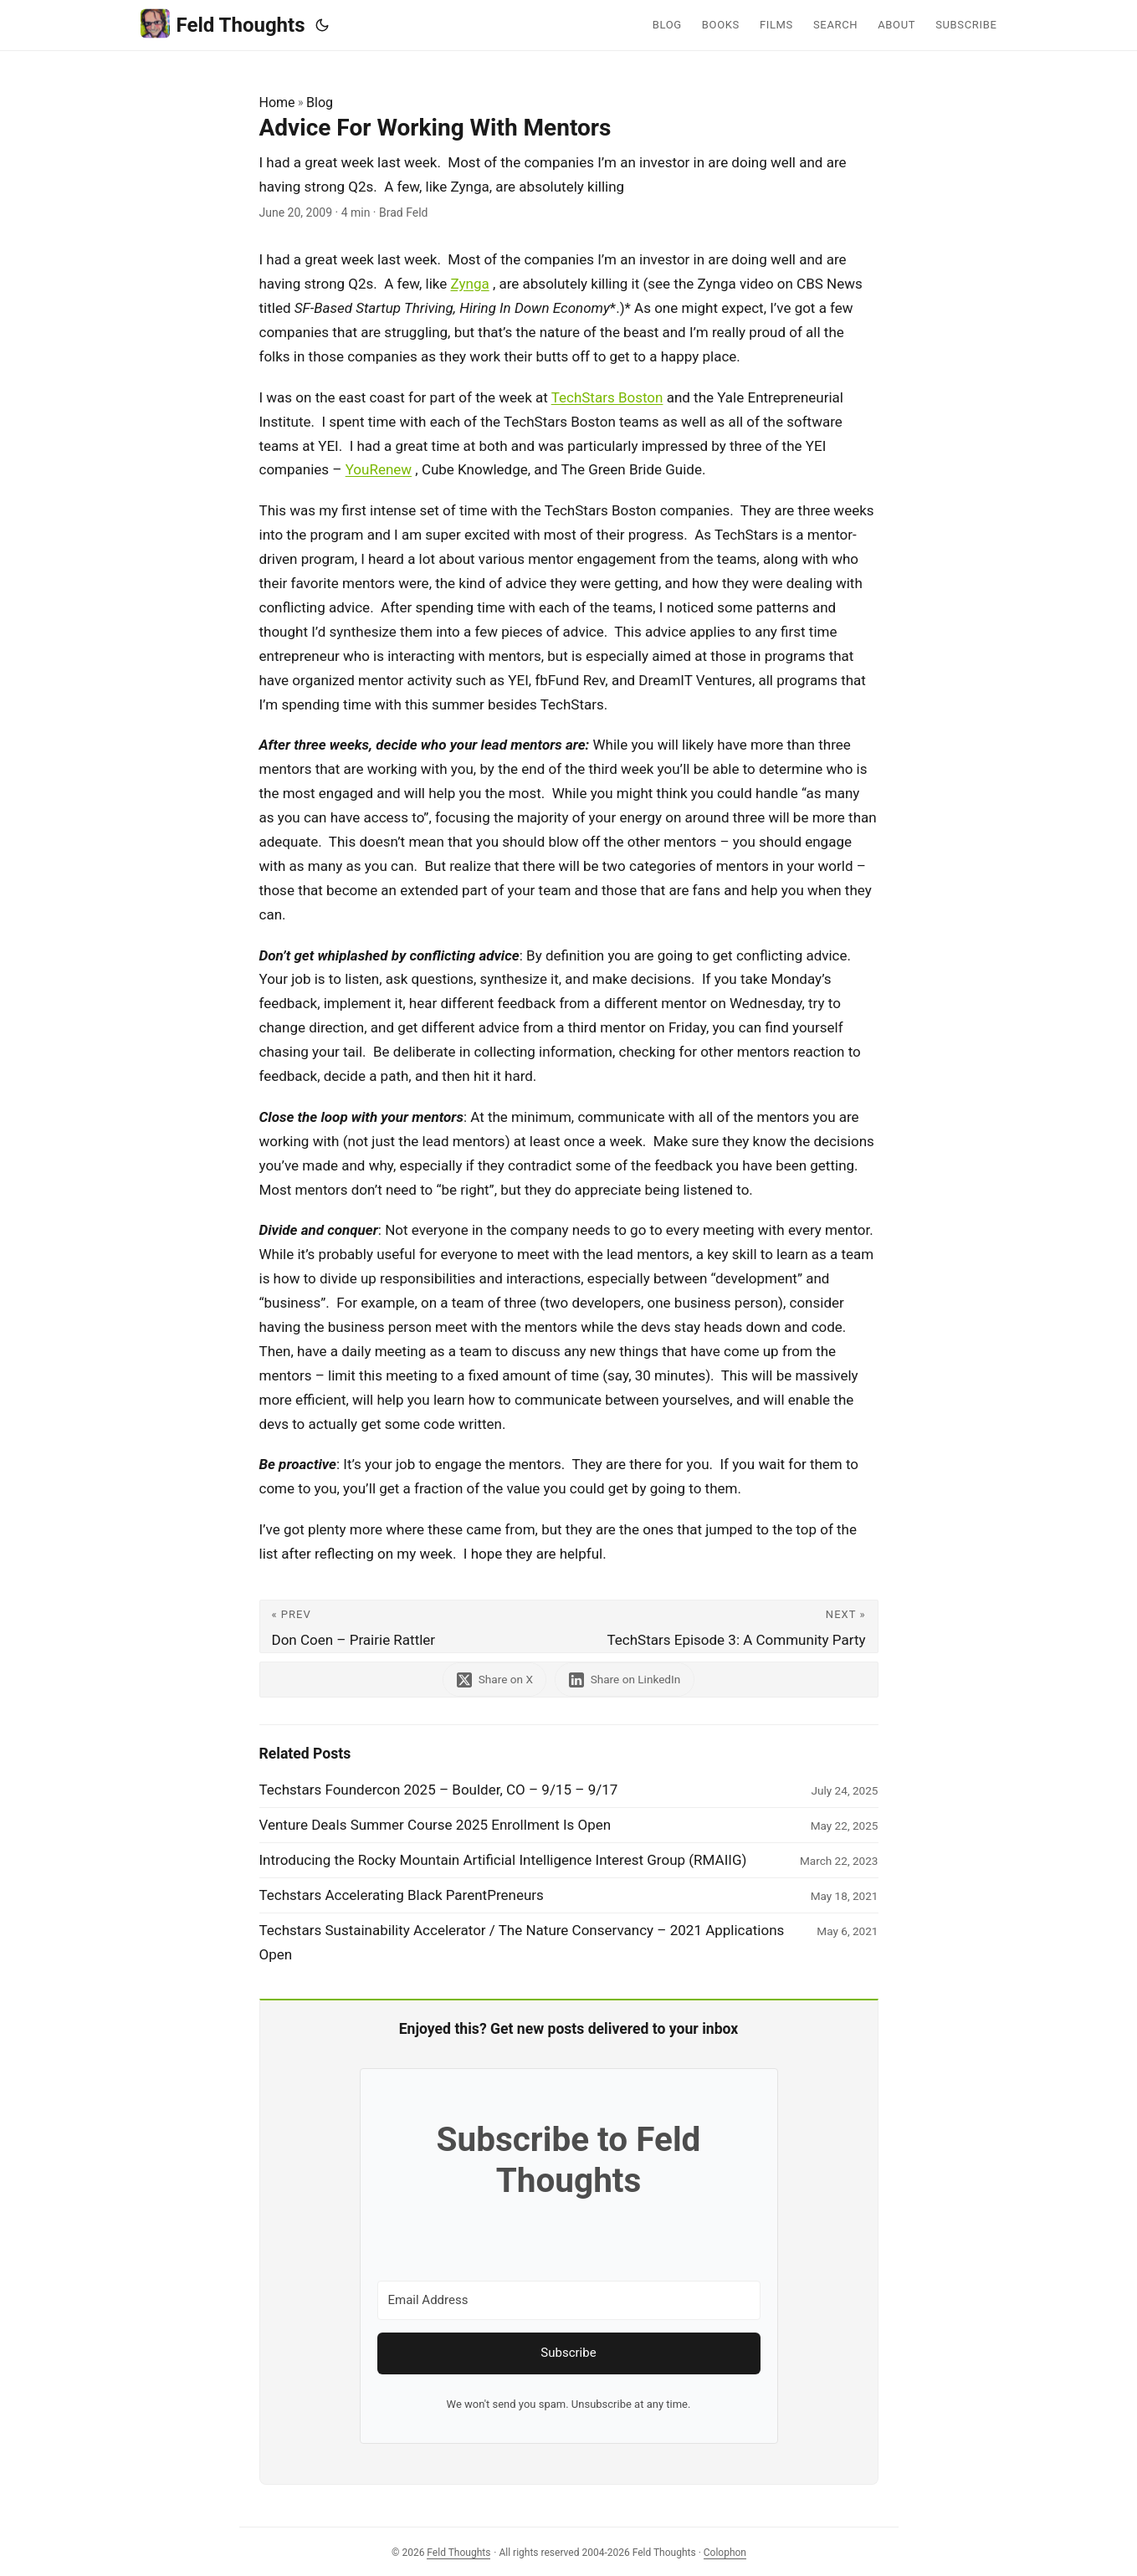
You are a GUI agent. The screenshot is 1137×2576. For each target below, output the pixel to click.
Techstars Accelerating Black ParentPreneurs (401, 1895)
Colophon (725, 2552)
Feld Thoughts (223, 23)
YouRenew (379, 469)
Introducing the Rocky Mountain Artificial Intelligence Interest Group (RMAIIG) (503, 1859)
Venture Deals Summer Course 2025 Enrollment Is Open (435, 1824)
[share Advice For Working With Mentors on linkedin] (625, 1679)
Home (277, 102)
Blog (319, 102)
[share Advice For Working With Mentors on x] (494, 1679)
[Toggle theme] (322, 25)
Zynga (470, 283)
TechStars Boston (607, 397)
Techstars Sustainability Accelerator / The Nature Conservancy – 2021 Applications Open (522, 1942)
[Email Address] (569, 2300)
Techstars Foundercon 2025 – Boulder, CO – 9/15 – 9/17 (438, 1789)
